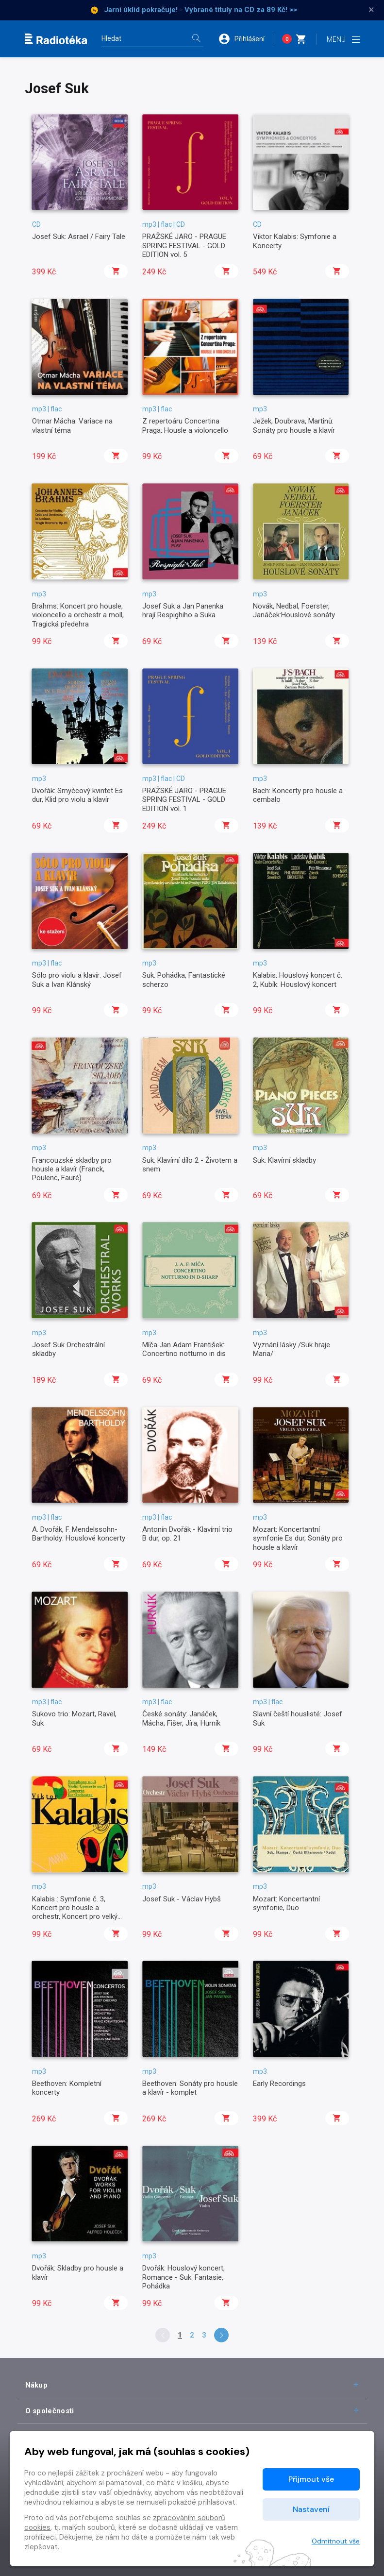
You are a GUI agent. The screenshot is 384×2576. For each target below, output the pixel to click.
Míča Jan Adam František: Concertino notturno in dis (184, 1349)
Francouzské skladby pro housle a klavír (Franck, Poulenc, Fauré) (72, 1169)
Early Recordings (279, 2083)
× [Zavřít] (371, 9)
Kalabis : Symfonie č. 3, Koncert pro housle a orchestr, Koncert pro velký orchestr (74, 1912)
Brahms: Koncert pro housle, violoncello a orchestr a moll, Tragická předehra (78, 615)
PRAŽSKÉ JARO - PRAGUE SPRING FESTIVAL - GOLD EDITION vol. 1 (184, 799)
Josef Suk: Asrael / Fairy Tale (78, 236)
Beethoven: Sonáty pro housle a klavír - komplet (190, 2088)
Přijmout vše (311, 2479)
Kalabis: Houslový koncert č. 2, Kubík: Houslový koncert (297, 979)
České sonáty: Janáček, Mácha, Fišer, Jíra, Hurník (181, 1718)
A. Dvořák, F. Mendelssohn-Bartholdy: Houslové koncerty (78, 1533)
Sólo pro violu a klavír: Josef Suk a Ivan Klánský (77, 979)
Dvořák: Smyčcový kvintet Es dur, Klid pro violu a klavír (77, 795)
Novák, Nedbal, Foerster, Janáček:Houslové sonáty (294, 610)
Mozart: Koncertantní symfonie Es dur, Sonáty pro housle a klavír (298, 1538)
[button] (246, 39)
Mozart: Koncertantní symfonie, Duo (286, 1903)
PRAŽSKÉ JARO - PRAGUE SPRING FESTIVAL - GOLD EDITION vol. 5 (184, 245)
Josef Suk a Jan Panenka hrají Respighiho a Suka (182, 610)
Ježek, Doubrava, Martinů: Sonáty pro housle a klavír (294, 425)
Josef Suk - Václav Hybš (181, 1899)
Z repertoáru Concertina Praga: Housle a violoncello (185, 425)
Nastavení (311, 2509)
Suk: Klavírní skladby (284, 1160)
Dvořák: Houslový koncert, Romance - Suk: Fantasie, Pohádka (183, 2277)
